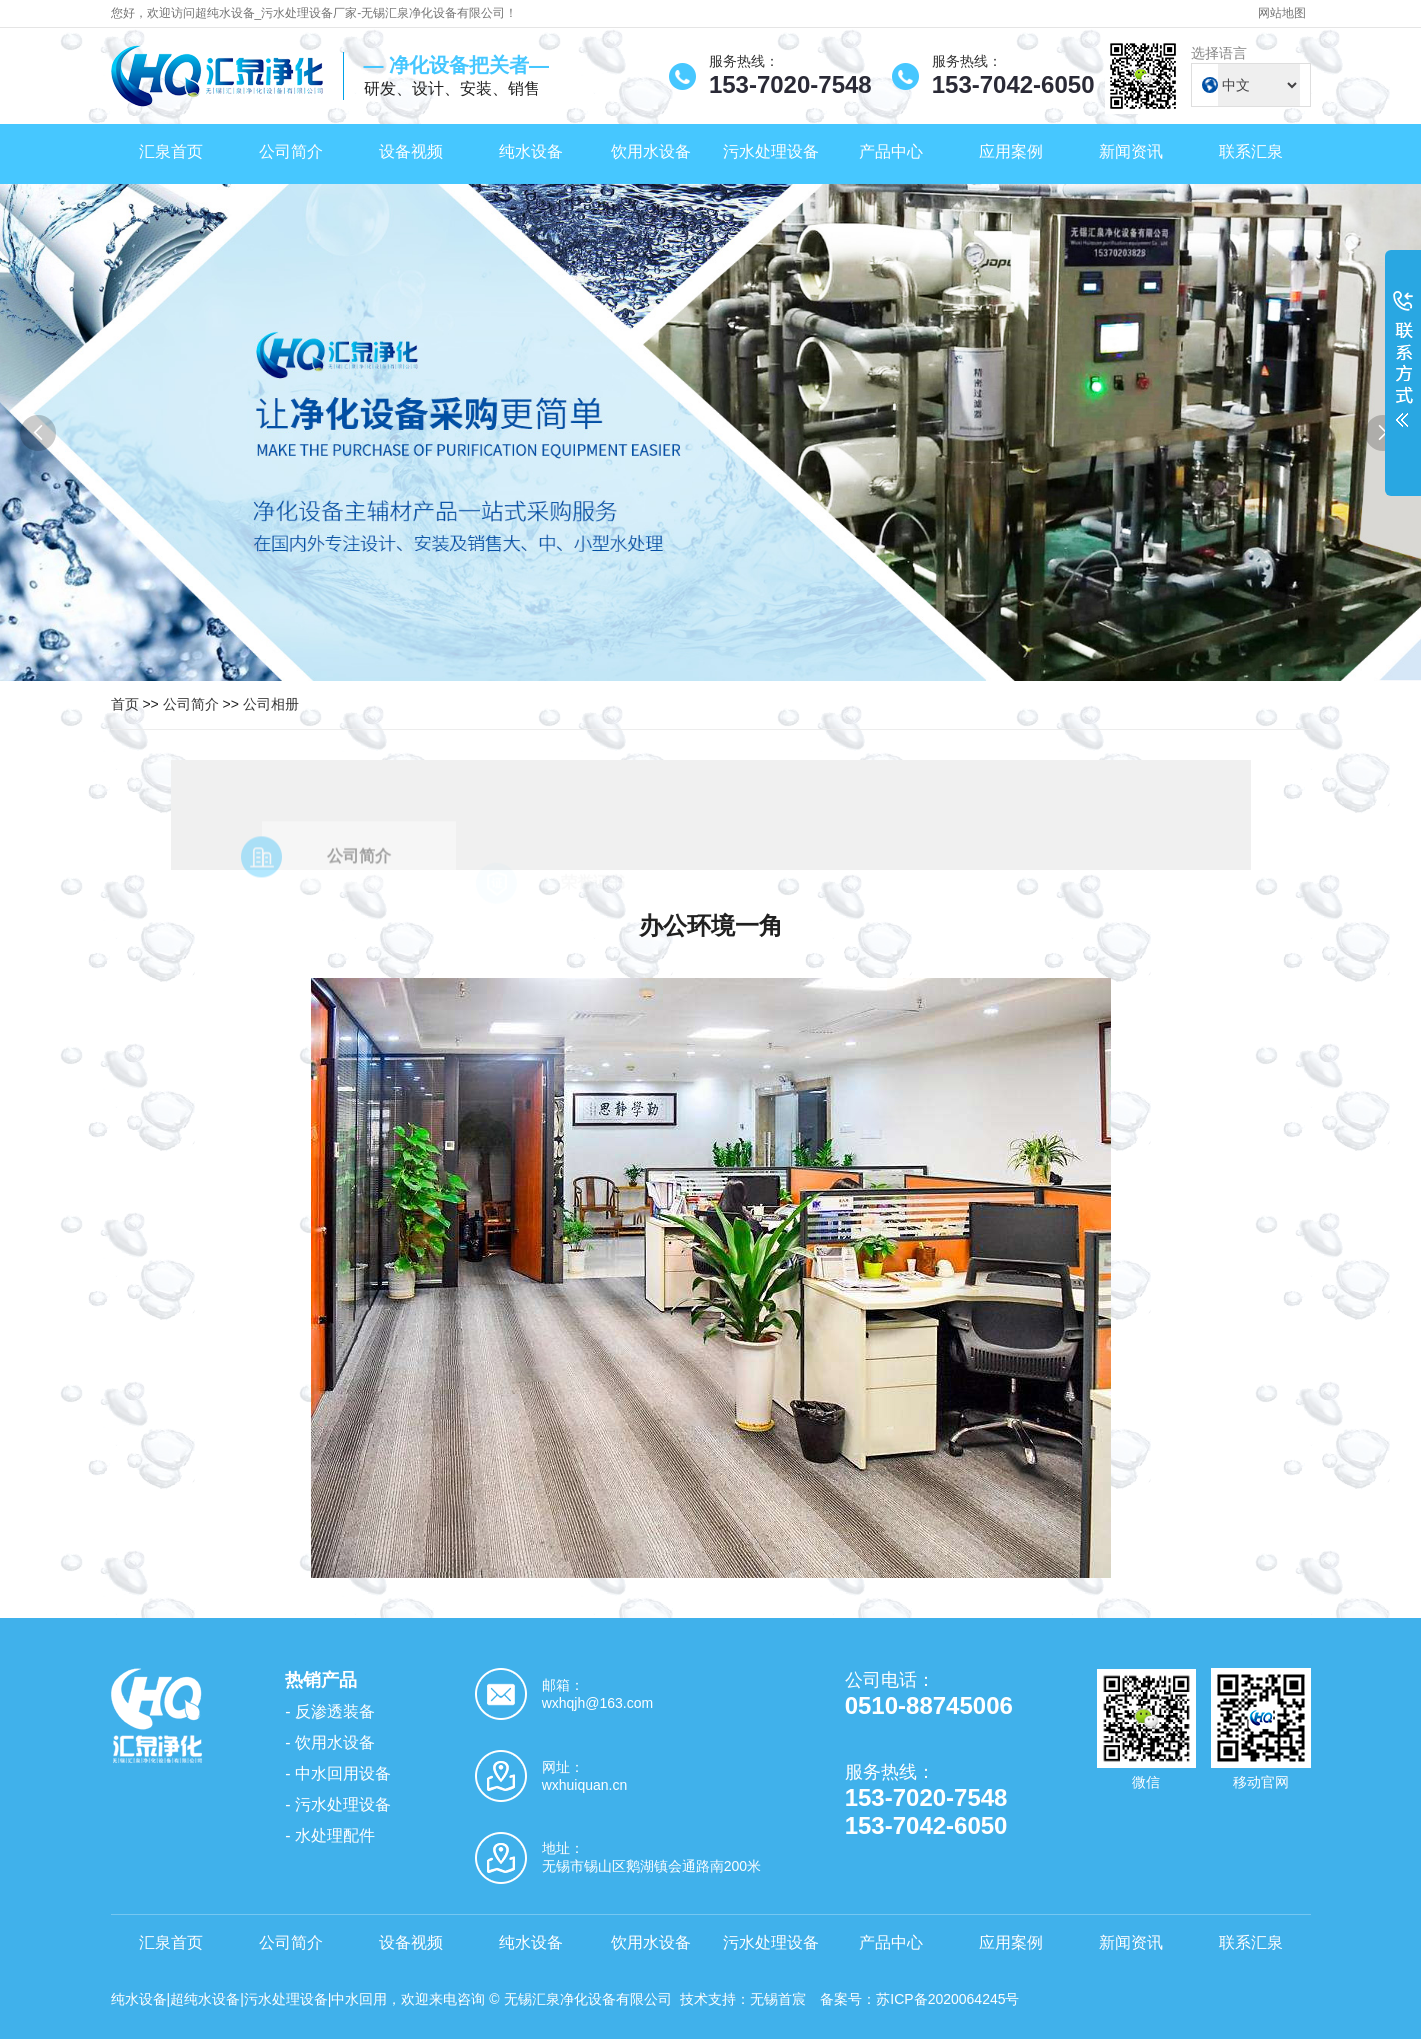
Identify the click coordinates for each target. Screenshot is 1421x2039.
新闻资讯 (1131, 151)
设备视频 (411, 151)
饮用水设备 (651, 151)
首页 (125, 704)
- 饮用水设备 (330, 1742)
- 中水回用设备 (338, 1773)
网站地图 (1282, 13)
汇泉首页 (171, 151)
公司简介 (291, 151)
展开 (1403, 372)
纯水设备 (531, 151)
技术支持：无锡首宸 (743, 1999)
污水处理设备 (771, 151)
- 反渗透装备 (330, 1711)
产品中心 (891, 151)
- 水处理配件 (330, 1835)
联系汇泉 (1251, 151)
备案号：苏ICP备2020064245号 (919, 1999)
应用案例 (1011, 151)
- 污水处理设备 (338, 1804)
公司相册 (271, 704)
